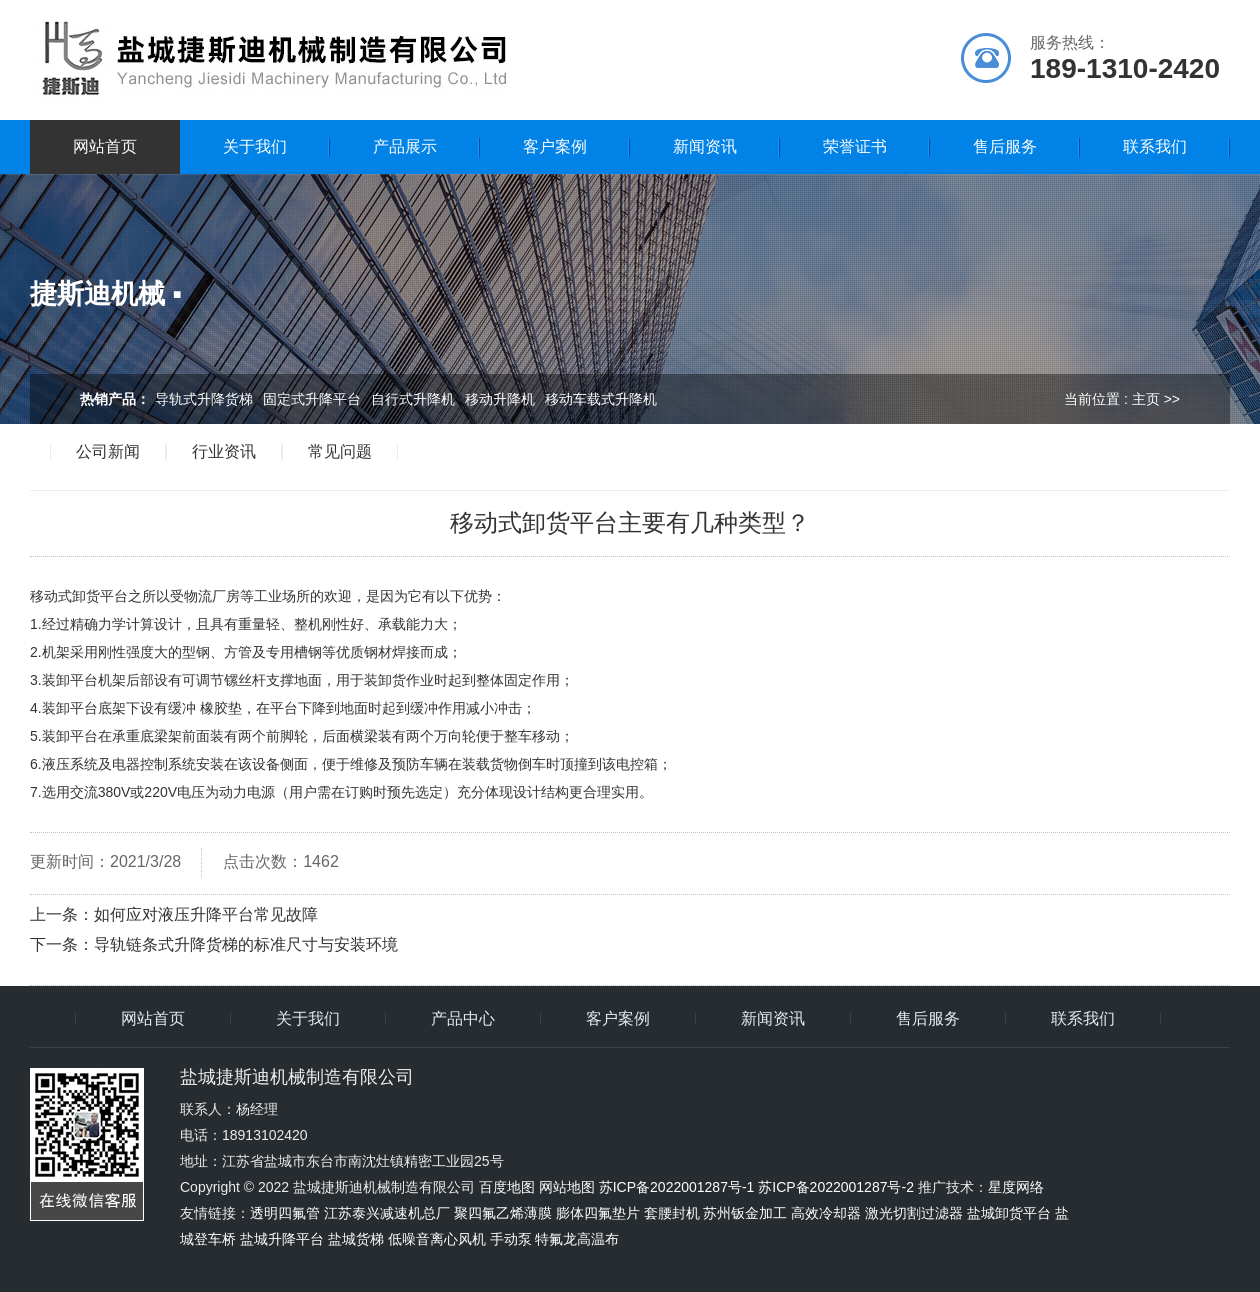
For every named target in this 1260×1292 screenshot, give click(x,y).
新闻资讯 (705, 146)
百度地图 (507, 1187)
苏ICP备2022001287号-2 (836, 1187)
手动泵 (511, 1239)
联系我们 (1155, 146)
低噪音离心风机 (437, 1239)
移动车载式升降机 (601, 399)
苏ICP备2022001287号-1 (677, 1187)
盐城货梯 (356, 1239)
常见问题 (340, 452)
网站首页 (105, 146)
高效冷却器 (826, 1213)
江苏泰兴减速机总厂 (387, 1213)
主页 (1146, 399)
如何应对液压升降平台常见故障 (206, 914)
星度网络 (1016, 1187)
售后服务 (1005, 146)
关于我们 (255, 146)
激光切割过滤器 (914, 1213)
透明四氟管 (285, 1213)
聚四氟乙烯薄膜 (503, 1213)
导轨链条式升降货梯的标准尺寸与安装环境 (246, 944)
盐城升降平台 (282, 1239)
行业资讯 (224, 452)
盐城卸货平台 (1009, 1213)
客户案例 (555, 146)
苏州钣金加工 (745, 1213)
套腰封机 (672, 1213)
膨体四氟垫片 (598, 1213)
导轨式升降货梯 (204, 399)
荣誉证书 (855, 146)
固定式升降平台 (312, 399)
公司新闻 (108, 452)
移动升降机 (500, 399)
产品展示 (405, 146)
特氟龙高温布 (577, 1239)
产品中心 (463, 1019)
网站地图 (567, 1187)
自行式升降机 (413, 399)
